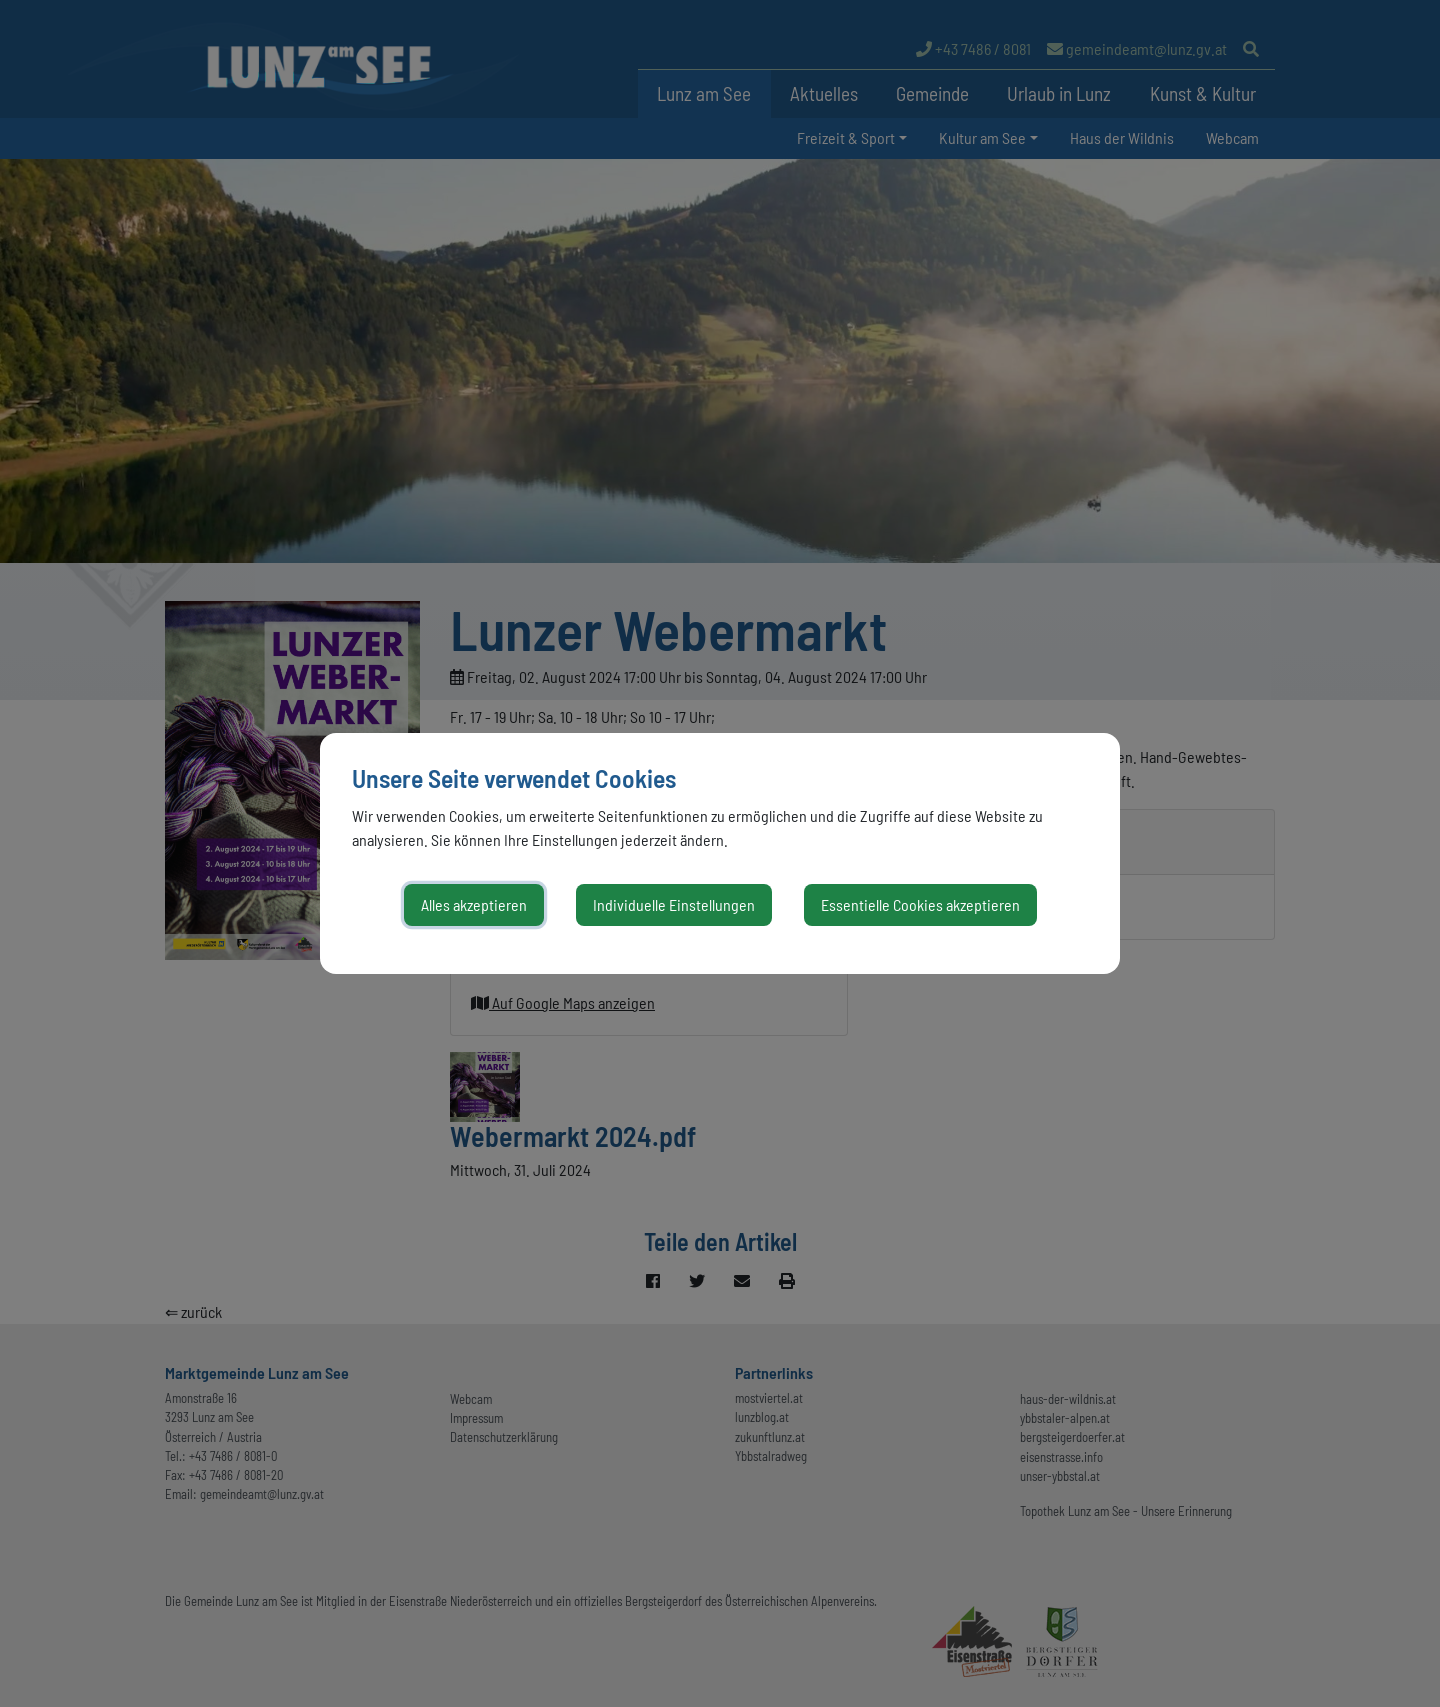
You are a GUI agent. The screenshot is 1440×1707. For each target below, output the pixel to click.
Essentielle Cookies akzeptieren (920, 904)
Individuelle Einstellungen (674, 904)
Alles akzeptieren (474, 904)
